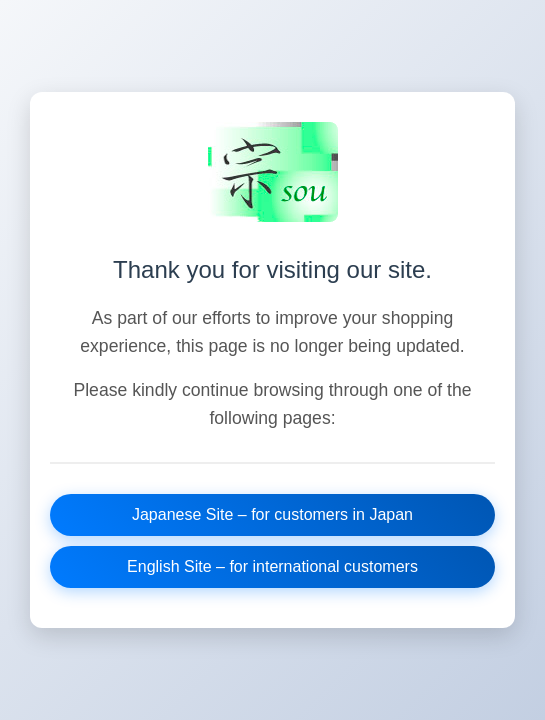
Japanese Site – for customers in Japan (272, 514)
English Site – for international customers (272, 566)
